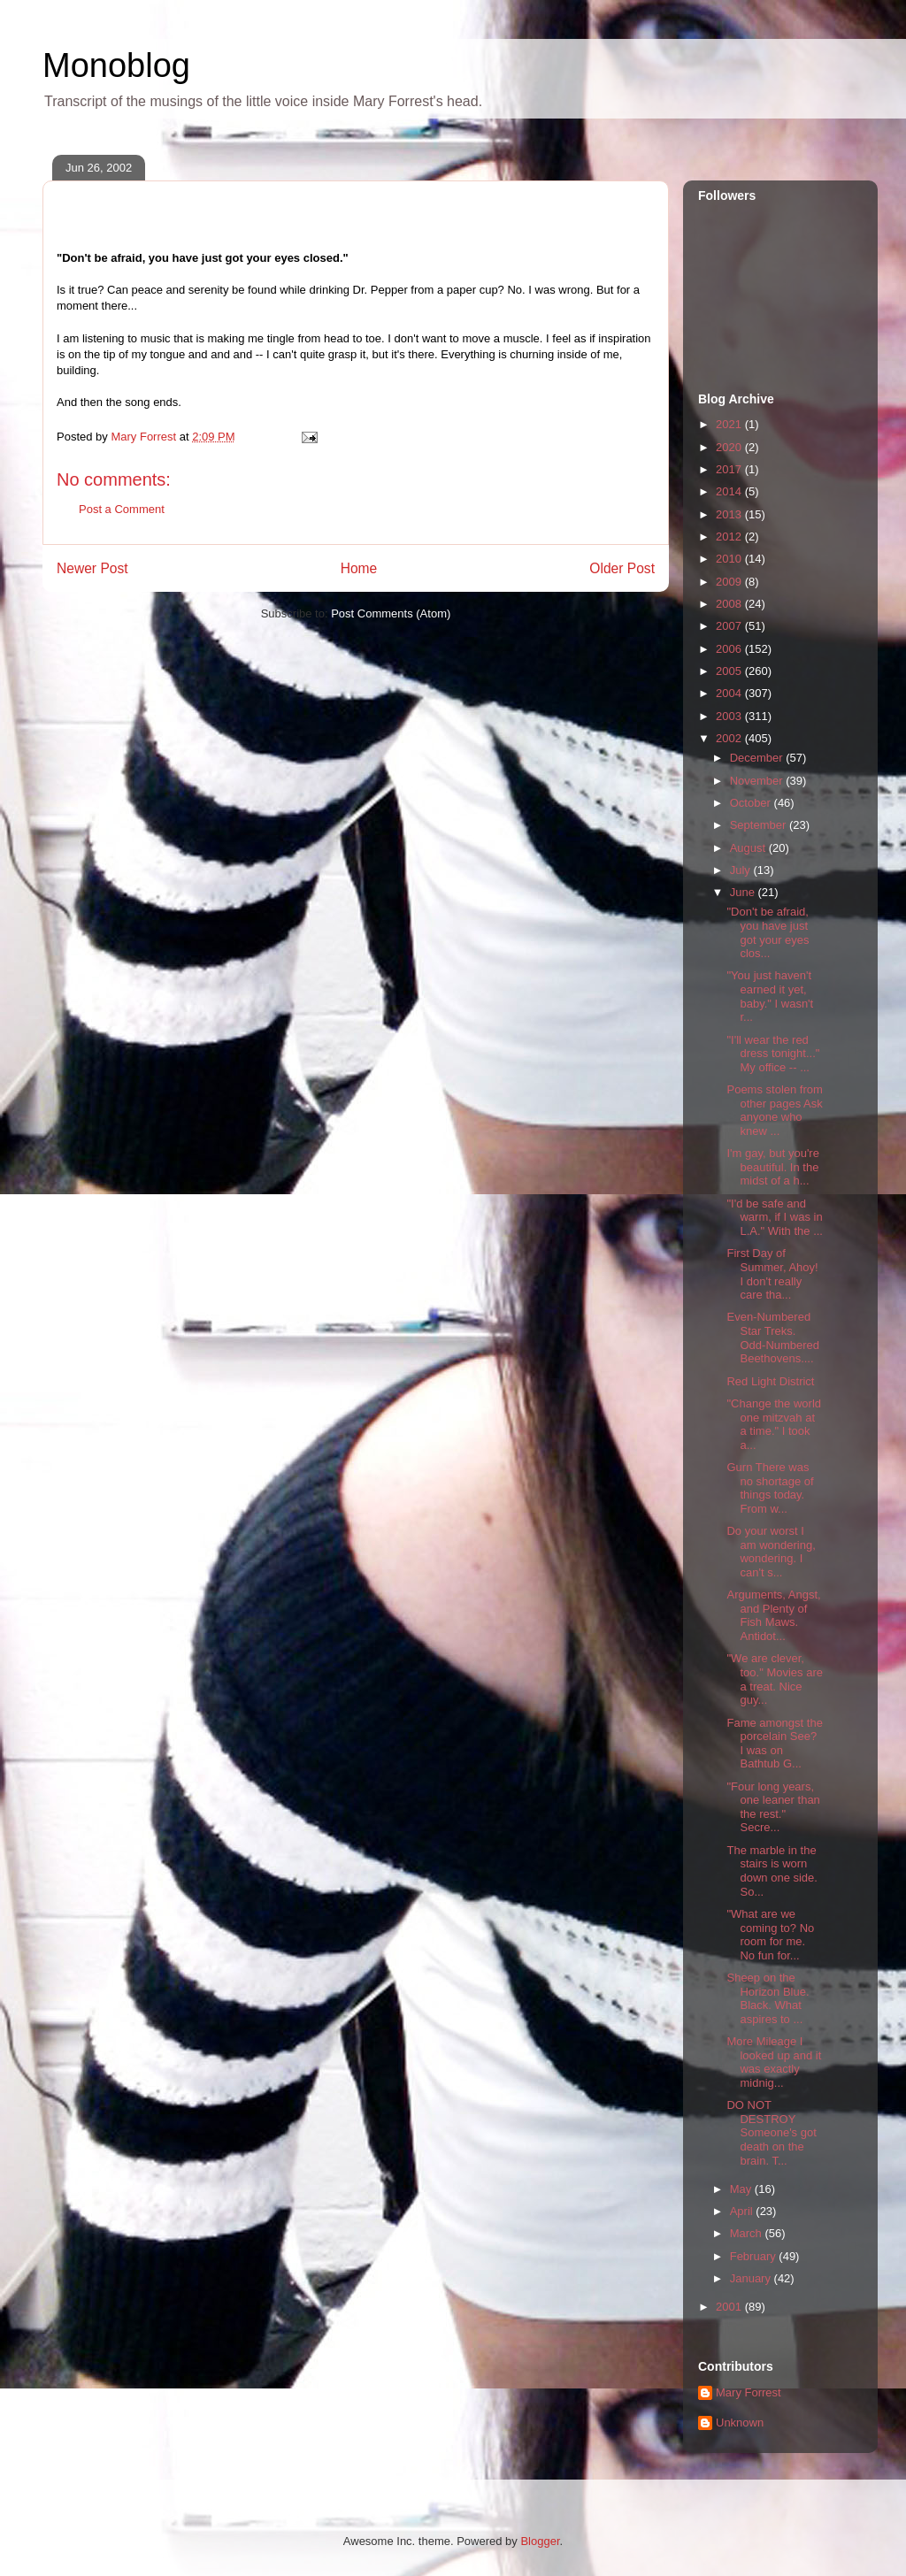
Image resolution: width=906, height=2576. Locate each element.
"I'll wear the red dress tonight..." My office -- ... (772, 1053)
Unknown (740, 2422)
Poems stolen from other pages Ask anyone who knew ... (774, 1110)
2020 (730, 447)
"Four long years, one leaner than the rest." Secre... (772, 1807)
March (747, 2233)
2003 (730, 716)
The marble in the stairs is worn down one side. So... (771, 1871)
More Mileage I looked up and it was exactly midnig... (773, 2062)
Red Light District (770, 1381)
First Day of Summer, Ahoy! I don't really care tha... (772, 1273)
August (749, 848)
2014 (730, 491)
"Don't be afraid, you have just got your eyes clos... (767, 932)
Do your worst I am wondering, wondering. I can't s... (770, 1551)
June (744, 892)
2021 (730, 424)
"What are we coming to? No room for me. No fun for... (770, 1934)
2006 (730, 649)
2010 (730, 558)
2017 (730, 469)
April (743, 2211)
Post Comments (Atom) (390, 613)
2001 (730, 2306)
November (758, 780)
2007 (730, 625)
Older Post (622, 568)
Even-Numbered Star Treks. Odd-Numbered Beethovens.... (772, 1337)
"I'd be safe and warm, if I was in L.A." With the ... (774, 1217)
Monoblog (116, 65)
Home (359, 568)
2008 (730, 603)
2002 (730, 738)
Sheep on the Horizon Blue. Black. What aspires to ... (767, 1998)
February (754, 2256)
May (742, 2189)
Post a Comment (122, 509)
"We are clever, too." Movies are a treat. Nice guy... (774, 1679)
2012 (730, 536)
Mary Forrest (748, 2392)
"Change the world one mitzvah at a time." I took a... (773, 1424)
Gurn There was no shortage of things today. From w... (769, 1487)
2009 (730, 581)
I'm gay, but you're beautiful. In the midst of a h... (772, 1166)
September (759, 825)
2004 (730, 693)
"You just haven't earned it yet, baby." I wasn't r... (769, 996)
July (742, 870)
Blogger (539, 2541)
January (752, 2278)
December (758, 757)
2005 (730, 671)
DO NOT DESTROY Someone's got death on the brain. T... (771, 2132)
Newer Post (92, 568)
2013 (730, 514)
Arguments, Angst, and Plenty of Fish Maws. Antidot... (773, 1615)
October (752, 802)
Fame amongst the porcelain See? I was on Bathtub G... (774, 1743)
